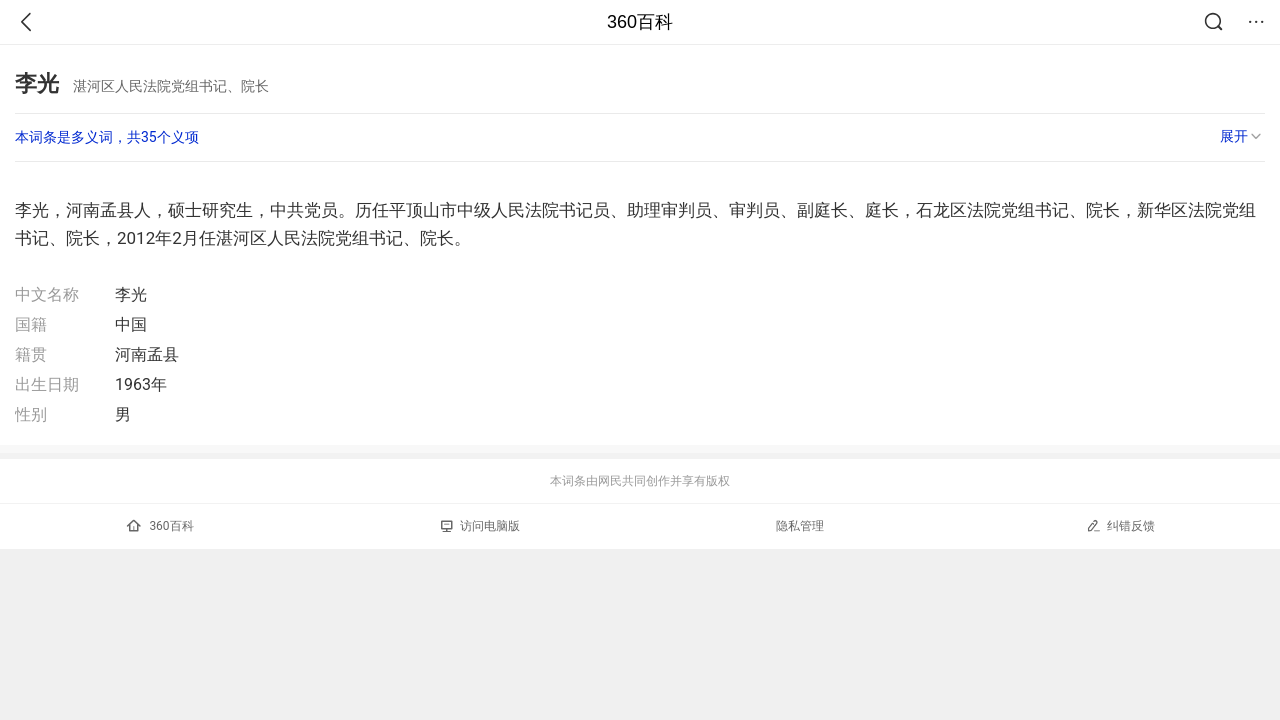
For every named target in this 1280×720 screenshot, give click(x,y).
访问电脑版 (480, 526)
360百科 (640, 22)
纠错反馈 (1120, 525)
